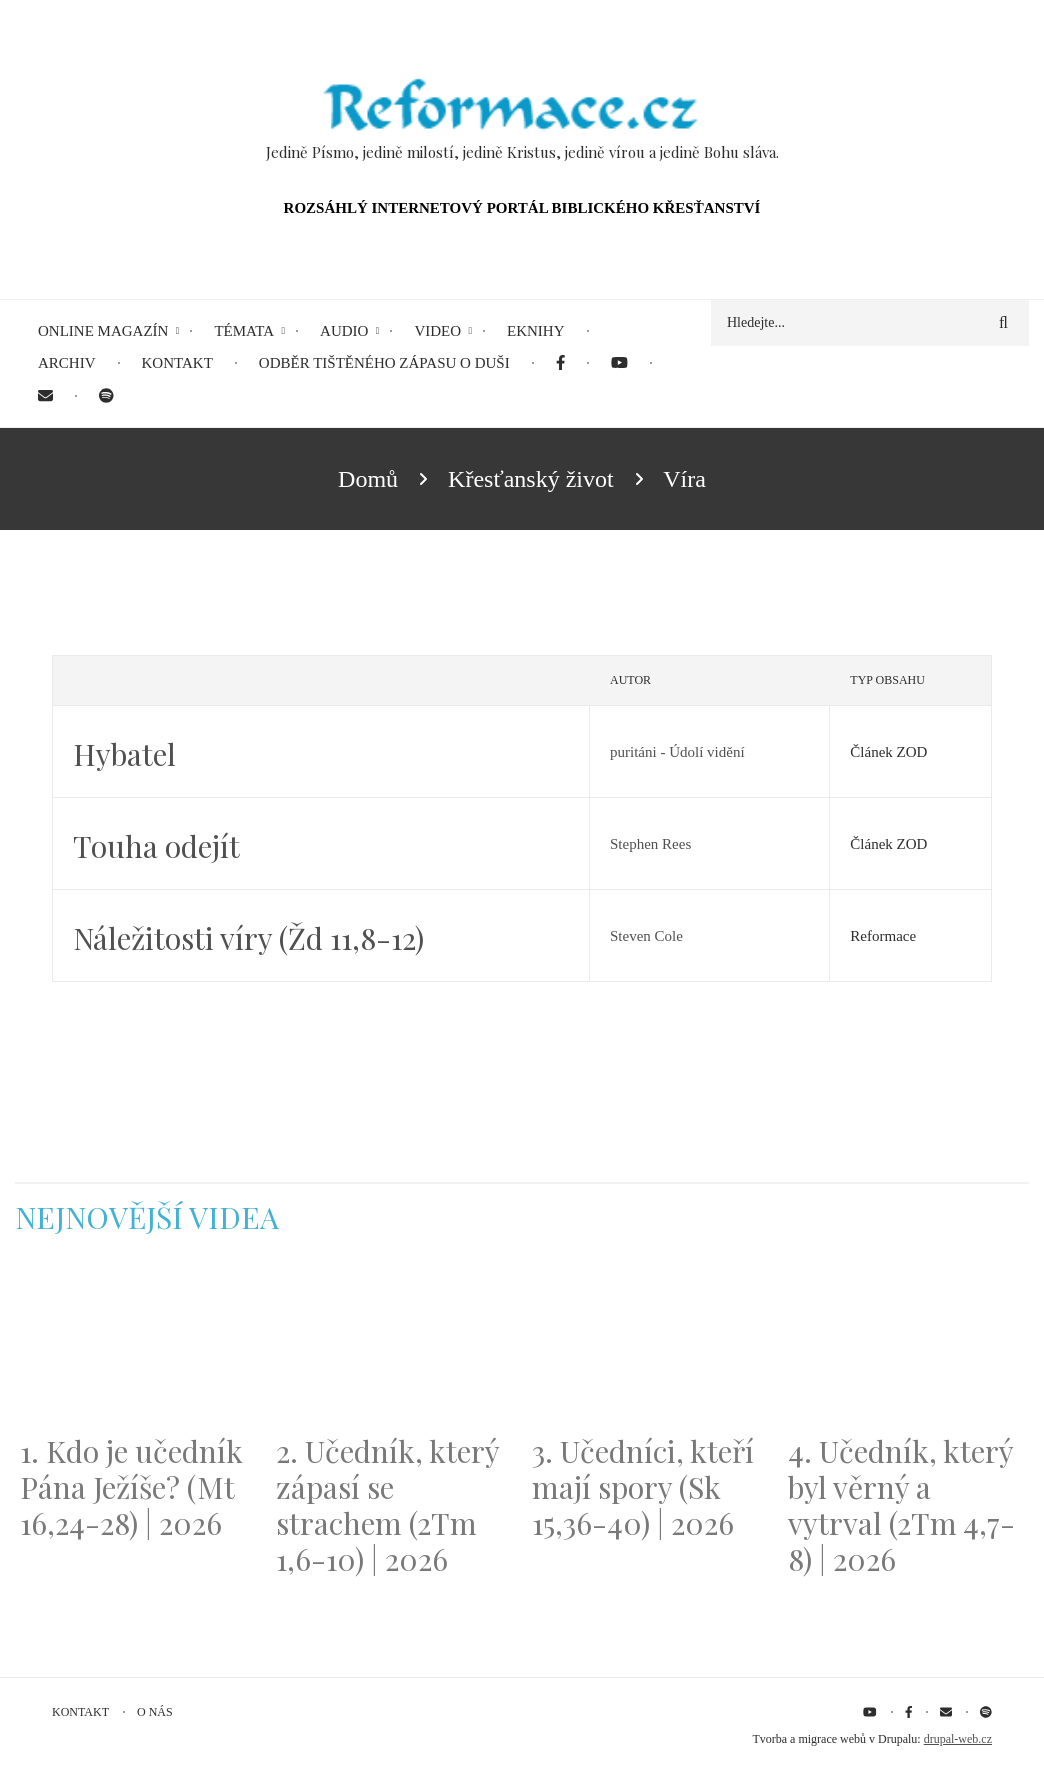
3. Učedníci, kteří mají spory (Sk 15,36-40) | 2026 (643, 1487)
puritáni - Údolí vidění (677, 752)
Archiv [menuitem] (67, 363)
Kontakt (80, 1712)
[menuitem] (560, 363)
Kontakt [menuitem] (177, 363)
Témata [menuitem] (244, 331)
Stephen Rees (650, 844)
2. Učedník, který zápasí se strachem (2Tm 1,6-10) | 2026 (387, 1505)
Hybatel (124, 754)
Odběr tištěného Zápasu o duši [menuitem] (384, 363)
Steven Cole (646, 936)
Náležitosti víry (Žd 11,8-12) (248, 938)
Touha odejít (156, 846)
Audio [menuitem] (344, 331)
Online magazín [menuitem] (103, 331)
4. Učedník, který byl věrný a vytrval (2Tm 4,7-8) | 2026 (901, 1505)
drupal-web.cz (958, 1739)
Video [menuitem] (437, 331)
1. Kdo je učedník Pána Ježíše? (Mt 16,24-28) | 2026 (131, 1487)
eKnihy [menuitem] (536, 331)
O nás (155, 1712)
